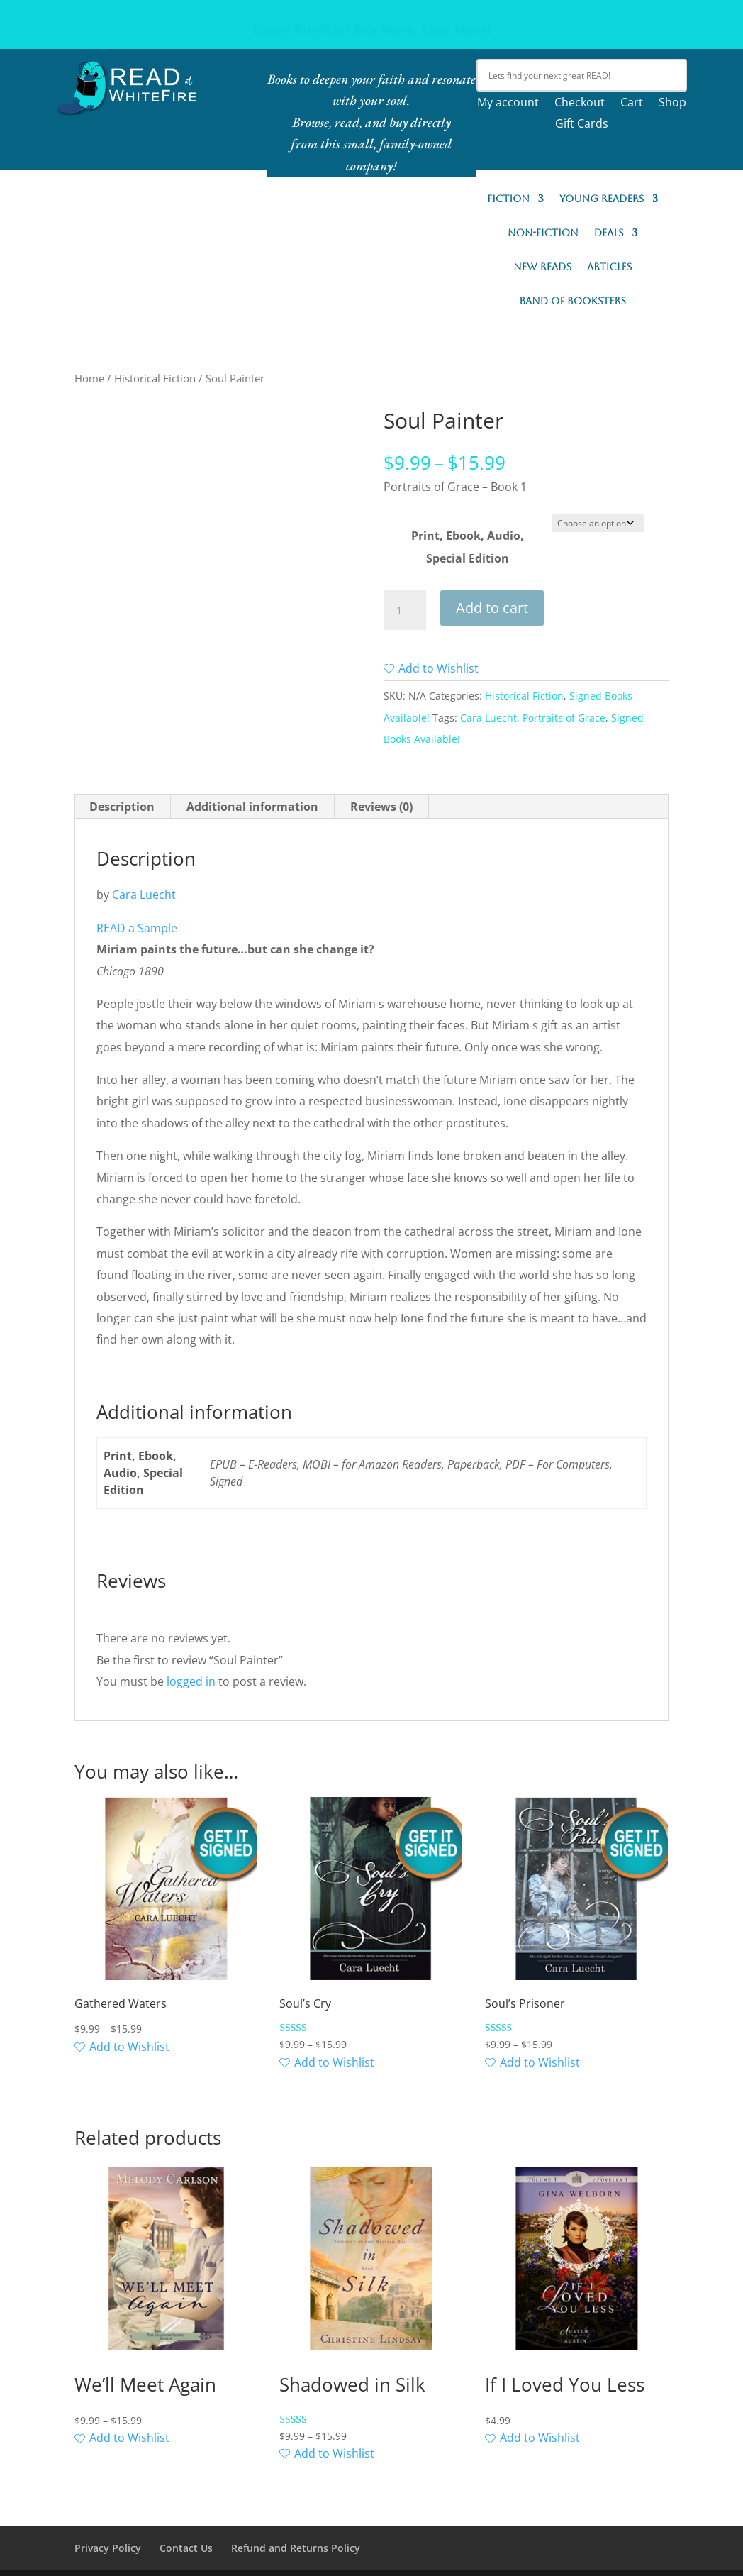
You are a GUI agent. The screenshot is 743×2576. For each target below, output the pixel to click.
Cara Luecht (488, 717)
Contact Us (186, 2548)
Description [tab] (122, 806)
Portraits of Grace (564, 717)
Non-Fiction (543, 233)
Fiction (508, 199)
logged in (191, 1681)
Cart (631, 103)
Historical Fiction (155, 378)
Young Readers (601, 199)
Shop (672, 103)
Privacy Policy (107, 2548)
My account (508, 103)
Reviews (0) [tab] (381, 806)
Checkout (579, 103)
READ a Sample (136, 928)
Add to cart (492, 607)
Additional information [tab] (252, 806)
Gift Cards (581, 124)
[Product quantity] (405, 610)
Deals (609, 233)
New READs (542, 267)
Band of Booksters (572, 301)
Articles (609, 267)
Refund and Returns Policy (295, 2548)
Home (89, 378)
